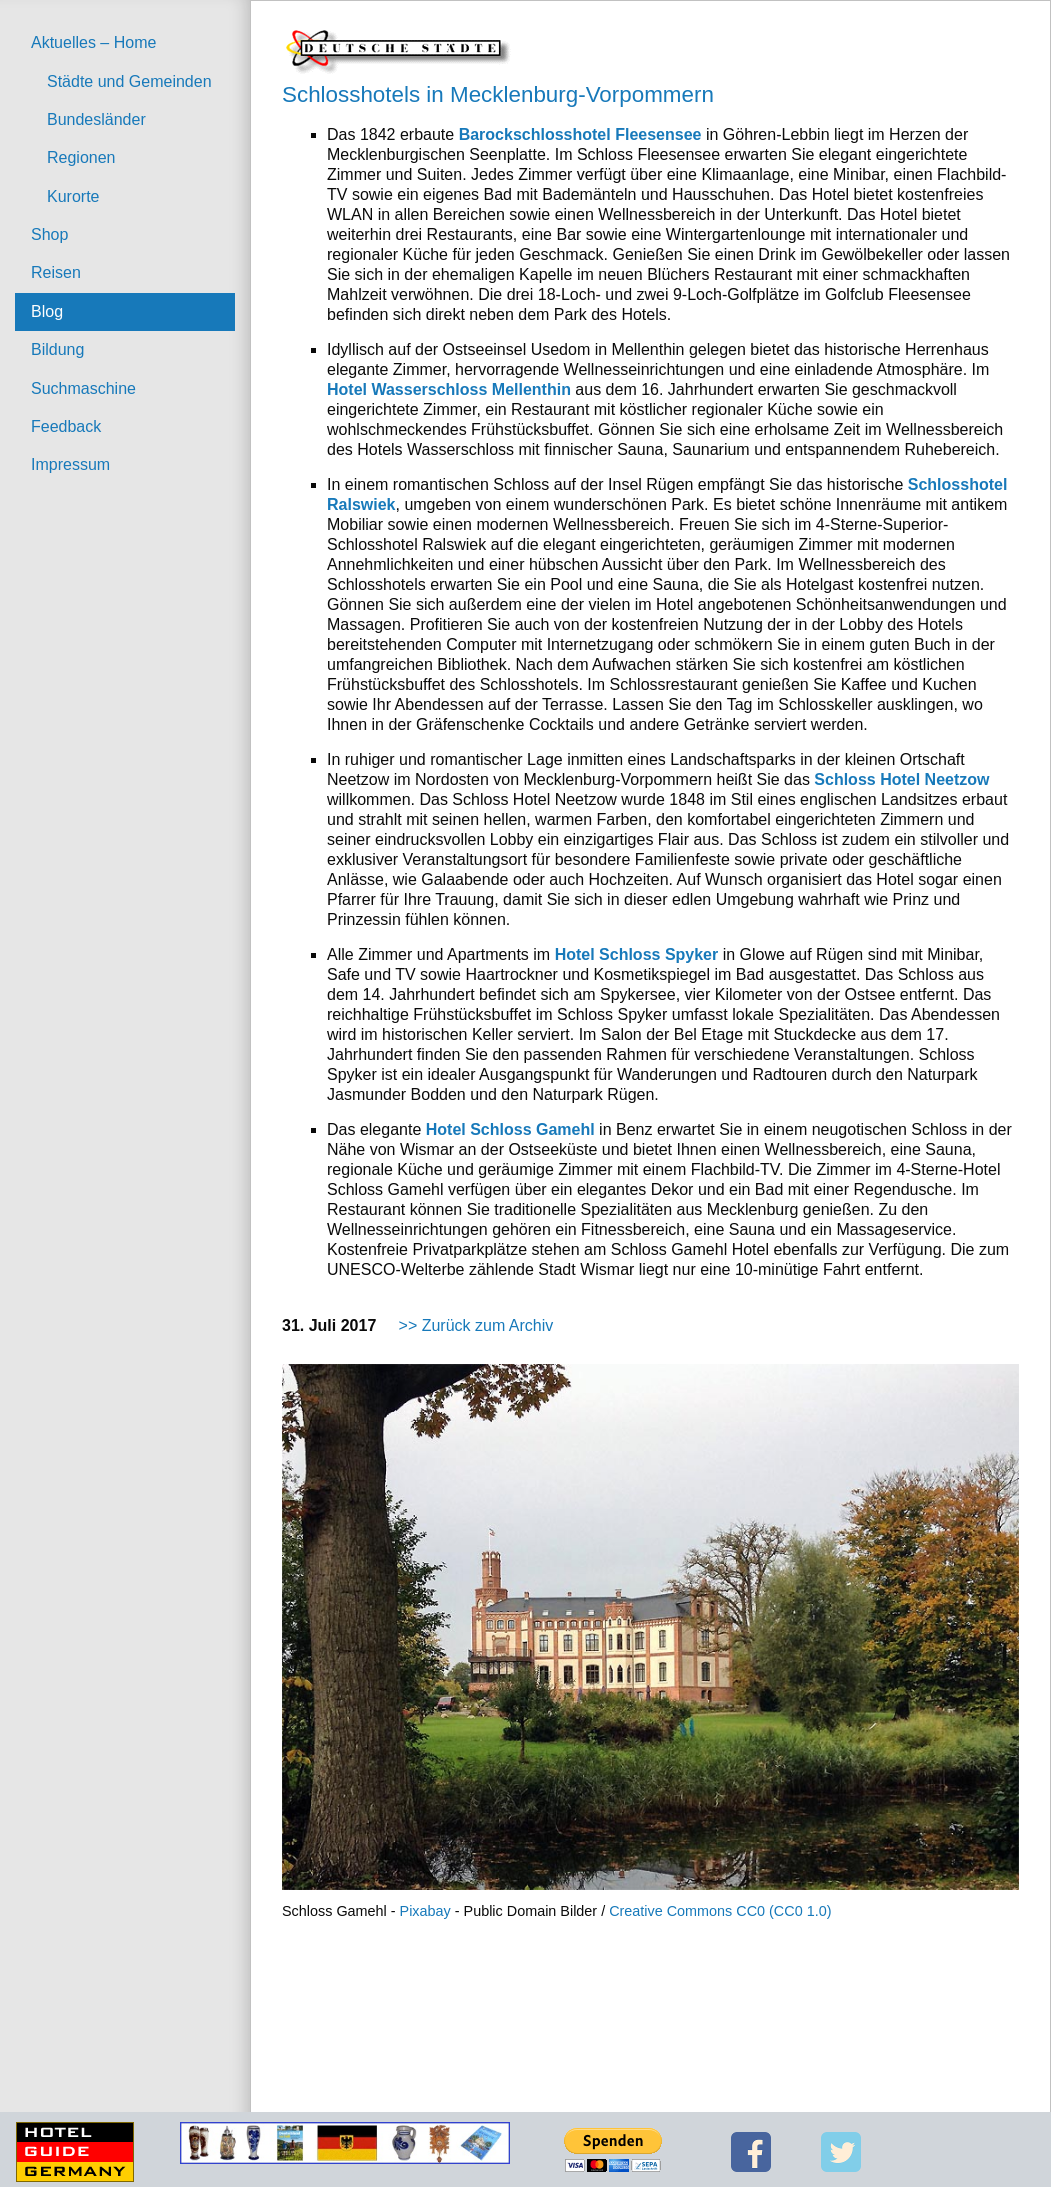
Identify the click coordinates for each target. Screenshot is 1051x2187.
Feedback (66, 426)
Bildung (57, 349)
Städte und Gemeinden (129, 81)
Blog (47, 311)
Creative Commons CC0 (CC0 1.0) (720, 1911)
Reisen (56, 272)
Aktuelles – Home (93, 42)
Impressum (70, 464)
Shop (49, 234)
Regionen (81, 157)
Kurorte (73, 196)
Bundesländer (96, 119)
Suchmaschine (83, 388)
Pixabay (425, 1911)
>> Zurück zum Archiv (476, 1325)
